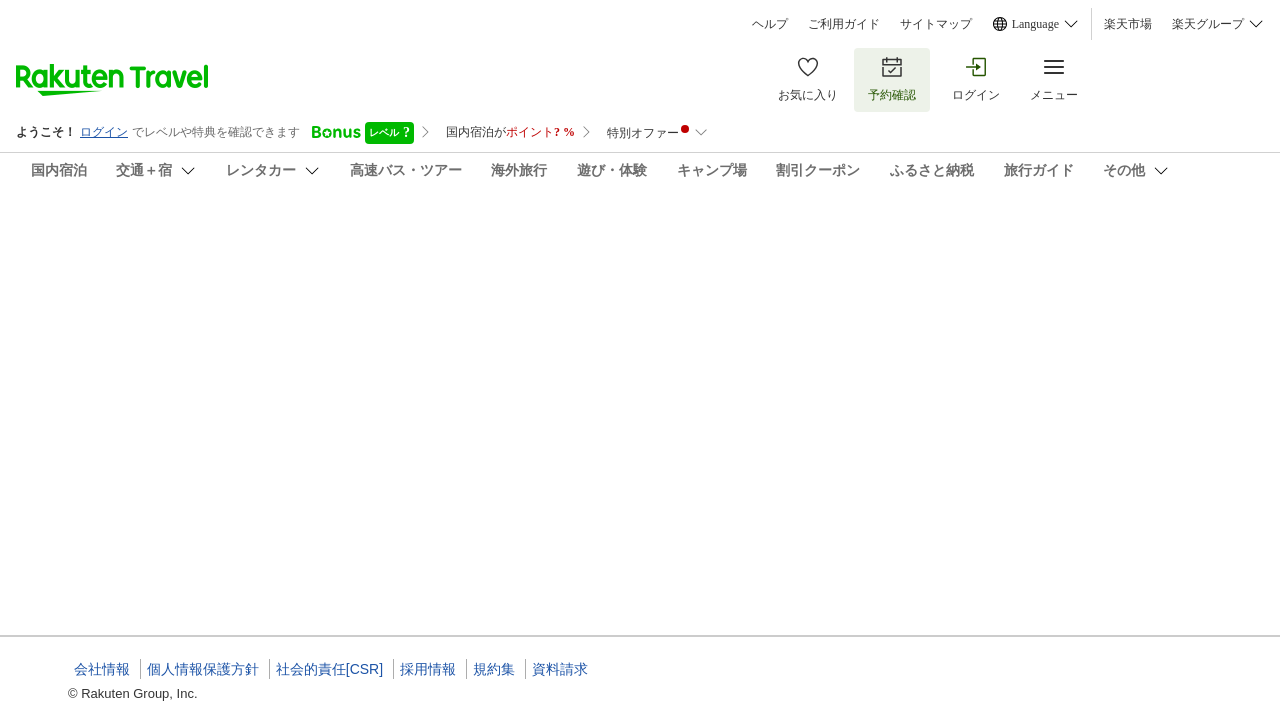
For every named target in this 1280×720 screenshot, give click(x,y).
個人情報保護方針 (203, 669)
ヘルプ (770, 24)
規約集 (494, 669)
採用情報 (428, 669)
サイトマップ (936, 24)
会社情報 (102, 669)
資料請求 (560, 669)
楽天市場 (1128, 24)
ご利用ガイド (844, 24)
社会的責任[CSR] (329, 669)
